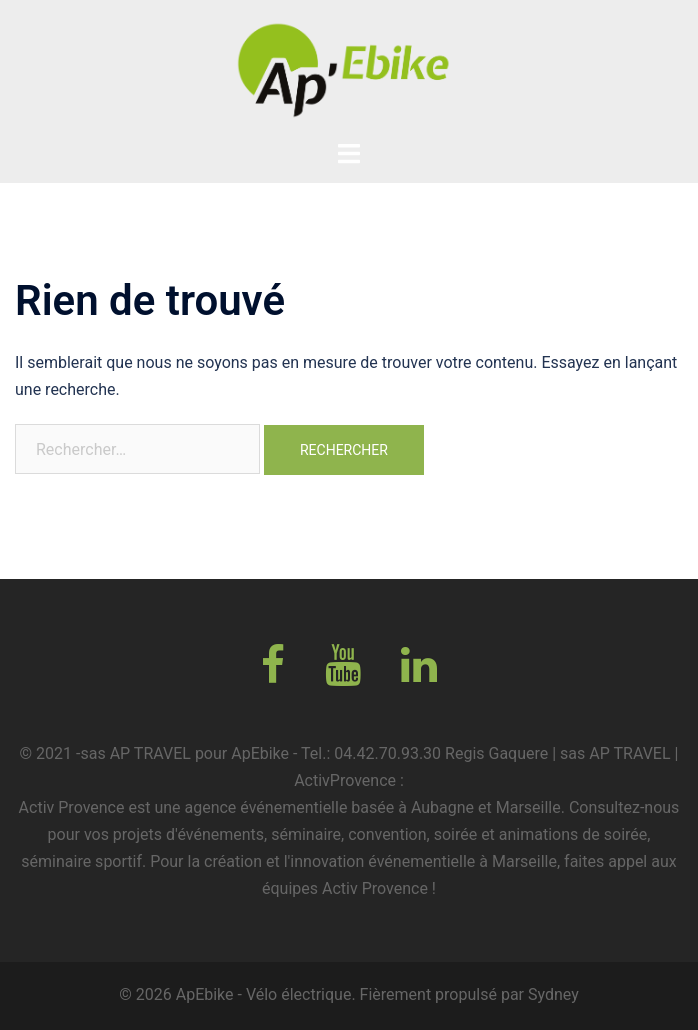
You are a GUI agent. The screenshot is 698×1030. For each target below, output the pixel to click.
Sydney (553, 994)
